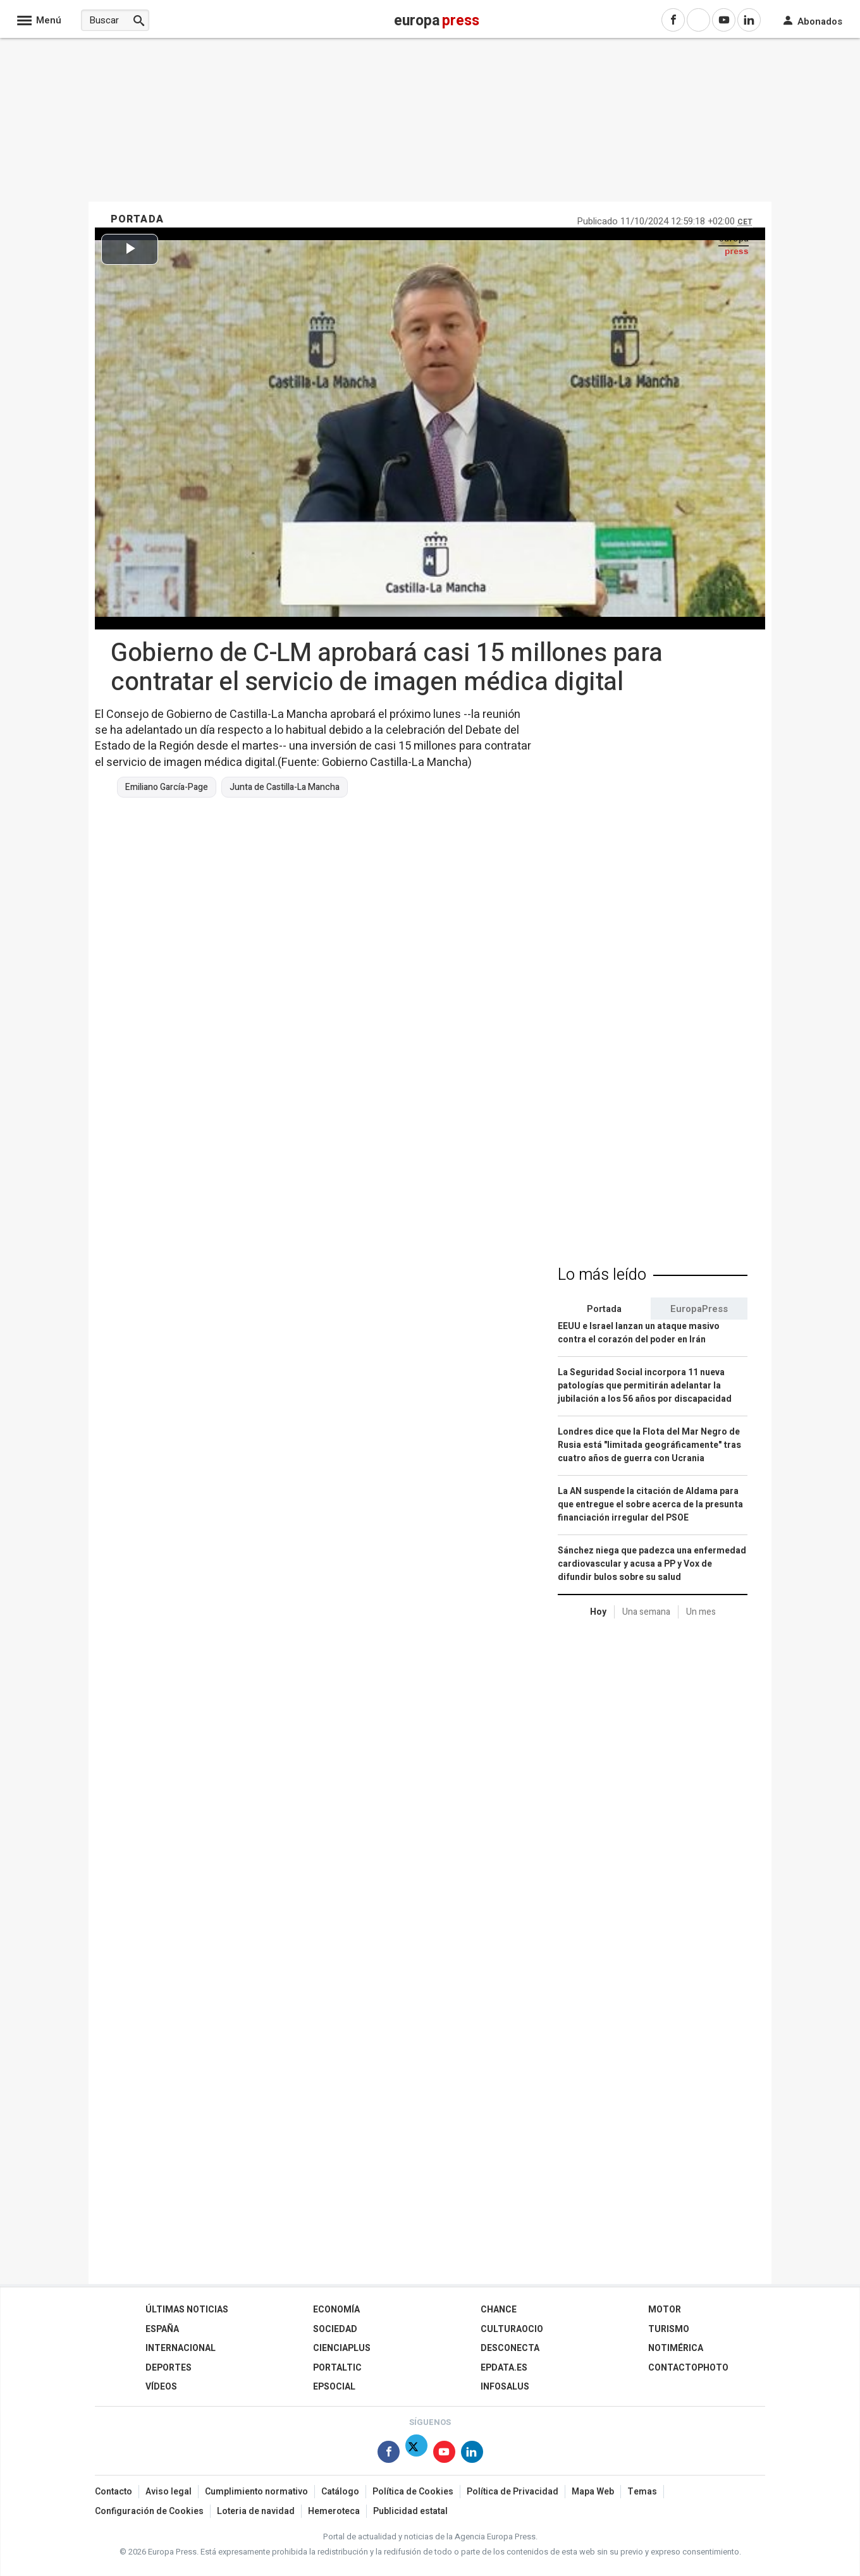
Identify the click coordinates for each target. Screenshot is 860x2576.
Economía (336, 2309)
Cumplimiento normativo (256, 2491)
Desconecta (510, 2348)
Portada (604, 1309)
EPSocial (334, 2386)
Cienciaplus (342, 2348)
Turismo (668, 2329)
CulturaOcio (512, 2329)
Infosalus (505, 2386)
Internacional (180, 2348)
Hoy (598, 1612)
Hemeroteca (334, 2511)
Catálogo (340, 2491)
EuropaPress (699, 1309)
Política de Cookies (412, 2491)
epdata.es (504, 2367)
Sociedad (335, 2329)
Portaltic (337, 2367)
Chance (499, 2309)
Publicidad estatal (410, 2511)
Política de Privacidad (512, 2491)
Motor (664, 2309)
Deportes (168, 2367)
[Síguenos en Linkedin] (472, 2454)
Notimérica (675, 2348)
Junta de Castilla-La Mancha (285, 787)
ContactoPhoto (688, 2367)
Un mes (701, 1612)
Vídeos (161, 2386)
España (162, 2329)
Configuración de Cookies (149, 2511)
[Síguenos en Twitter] (416, 2454)
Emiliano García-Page (166, 787)
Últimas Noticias (186, 2309)
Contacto (113, 2491)
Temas (642, 2491)
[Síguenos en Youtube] (444, 2454)
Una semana (646, 1612)
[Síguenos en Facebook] (389, 2454)
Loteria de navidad (256, 2511)
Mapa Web (593, 2491)
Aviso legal (168, 2491)
